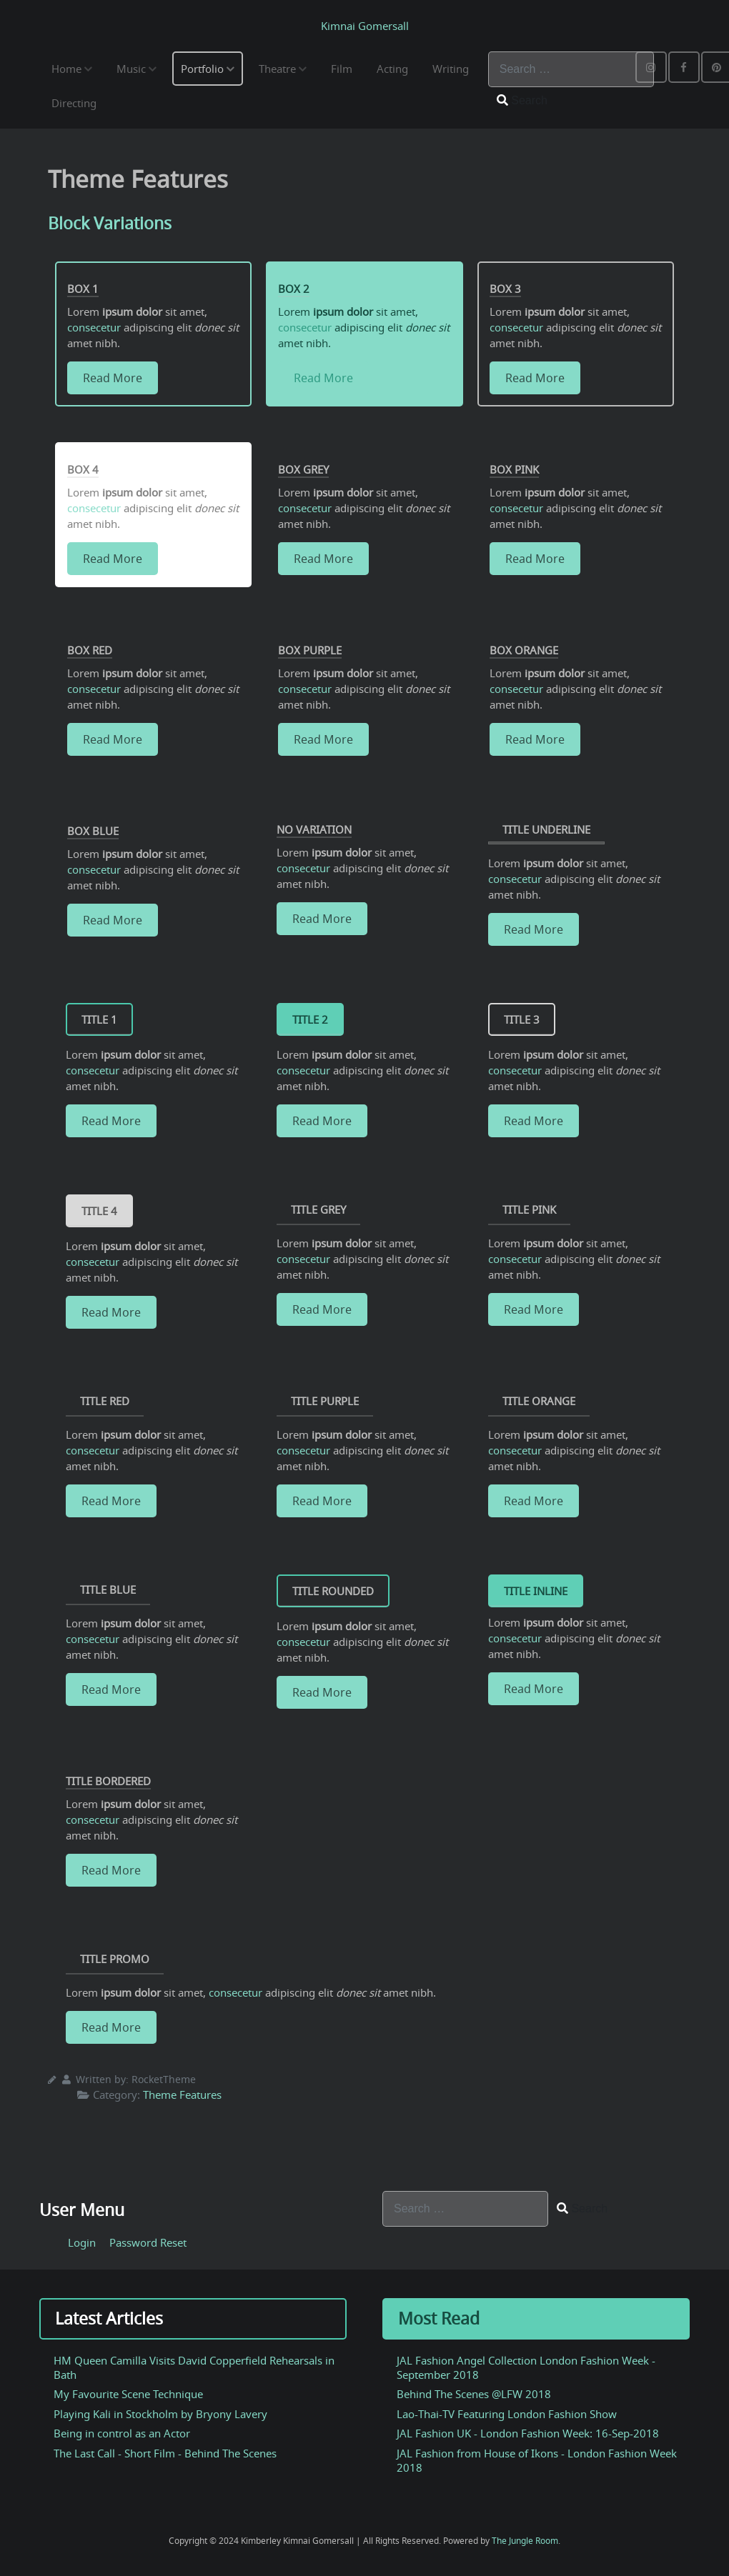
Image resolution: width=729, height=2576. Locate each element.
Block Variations (112, 222)
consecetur (94, 327)
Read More (112, 378)
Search (522, 100)
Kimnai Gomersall (365, 26)
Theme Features (182, 2094)
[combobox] (571, 69)
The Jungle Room (525, 2541)
